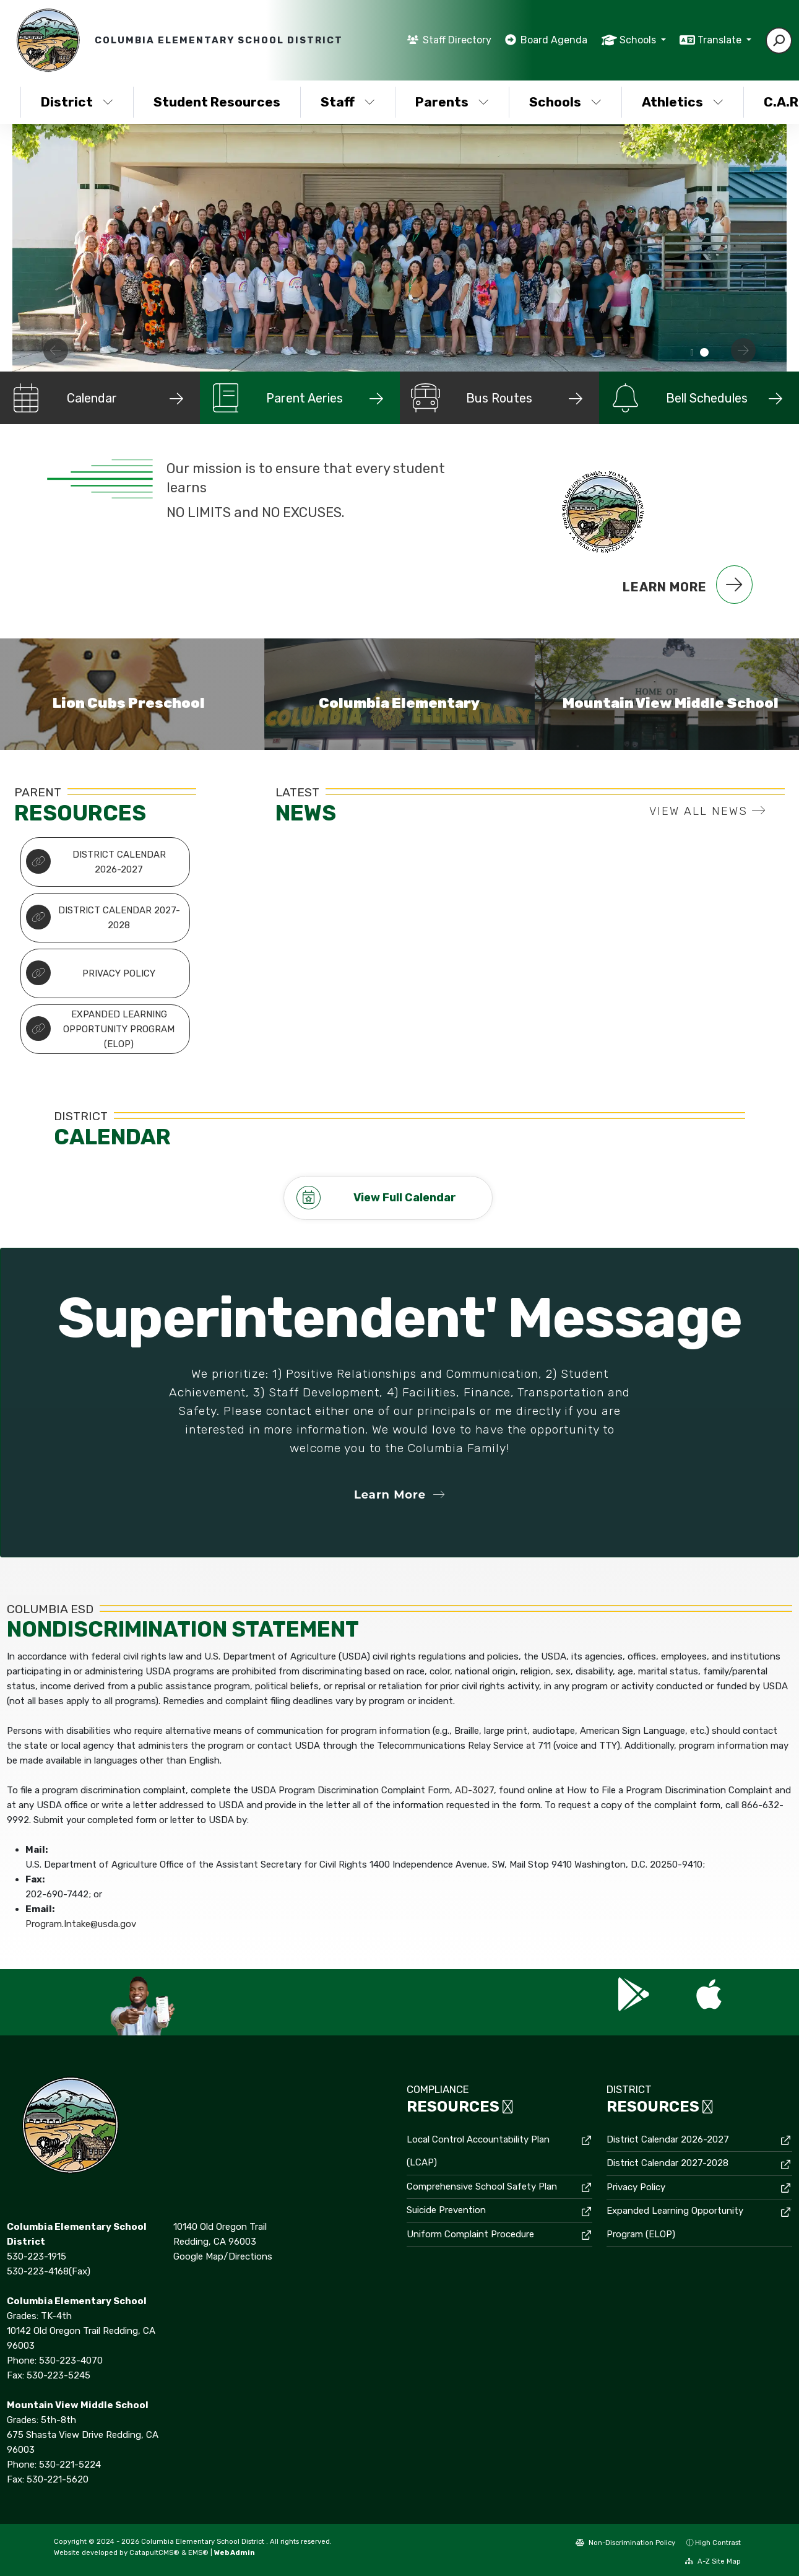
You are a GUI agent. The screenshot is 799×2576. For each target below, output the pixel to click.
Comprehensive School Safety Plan (482, 2186)
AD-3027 (474, 1790)
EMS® (198, 2552)
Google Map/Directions (222, 2256)
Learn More (688, 584)
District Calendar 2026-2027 (96, 862)
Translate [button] (721, 40)
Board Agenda (553, 40)
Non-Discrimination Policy (625, 2542)
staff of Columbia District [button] (704, 353)
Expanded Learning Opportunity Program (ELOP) (100, 1029)
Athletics (682, 102)
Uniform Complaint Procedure (470, 2234)
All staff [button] (692, 353)
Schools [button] (639, 40)
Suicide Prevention (446, 2210)
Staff (348, 102)
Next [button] (743, 350)
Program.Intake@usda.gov (80, 1924)
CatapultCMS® (154, 2552)
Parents (452, 102)
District (77, 102)
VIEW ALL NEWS (707, 811)
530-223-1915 (36, 2256)
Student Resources (216, 102)
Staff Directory (457, 40)
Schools (565, 102)
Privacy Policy (91, 972)
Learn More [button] (399, 1495)
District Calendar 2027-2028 (103, 918)
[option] (399, 248)
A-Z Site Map (713, 2561)
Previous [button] (55, 350)
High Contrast (718, 2542)
